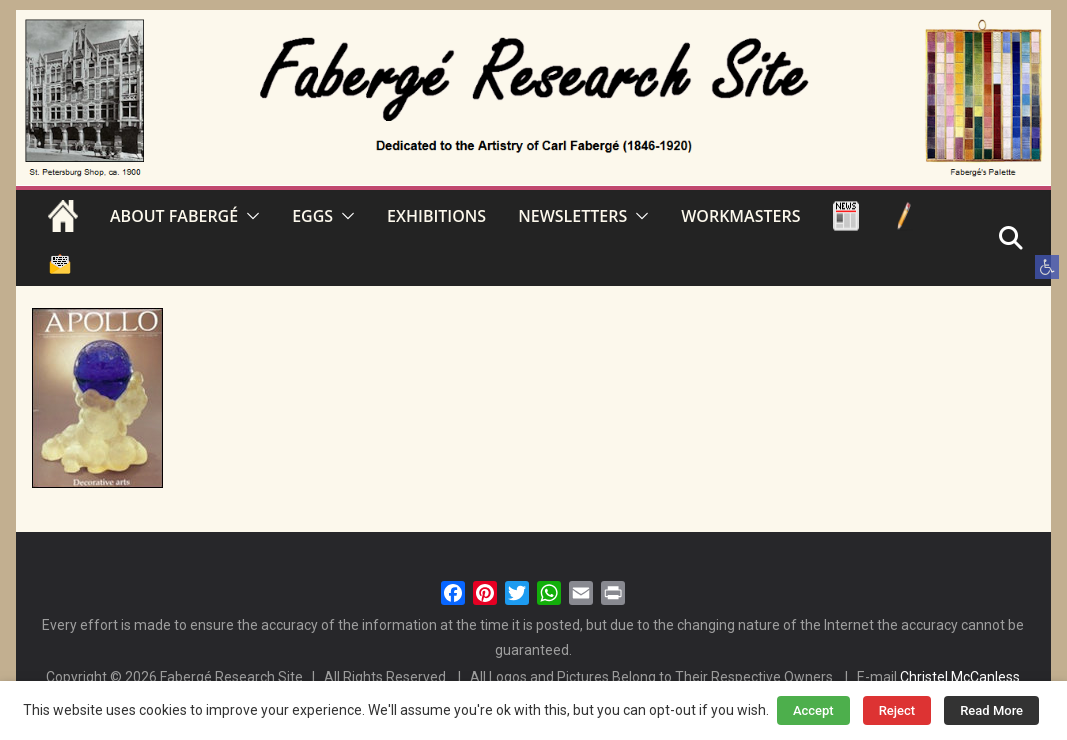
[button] (1047, 267)
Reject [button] (897, 710)
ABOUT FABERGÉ (174, 216)
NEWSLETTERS (572, 216)
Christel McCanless (960, 677)
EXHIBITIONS (436, 216)
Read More (991, 710)
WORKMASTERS (740, 216)
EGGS (312, 216)
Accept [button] (813, 710)
